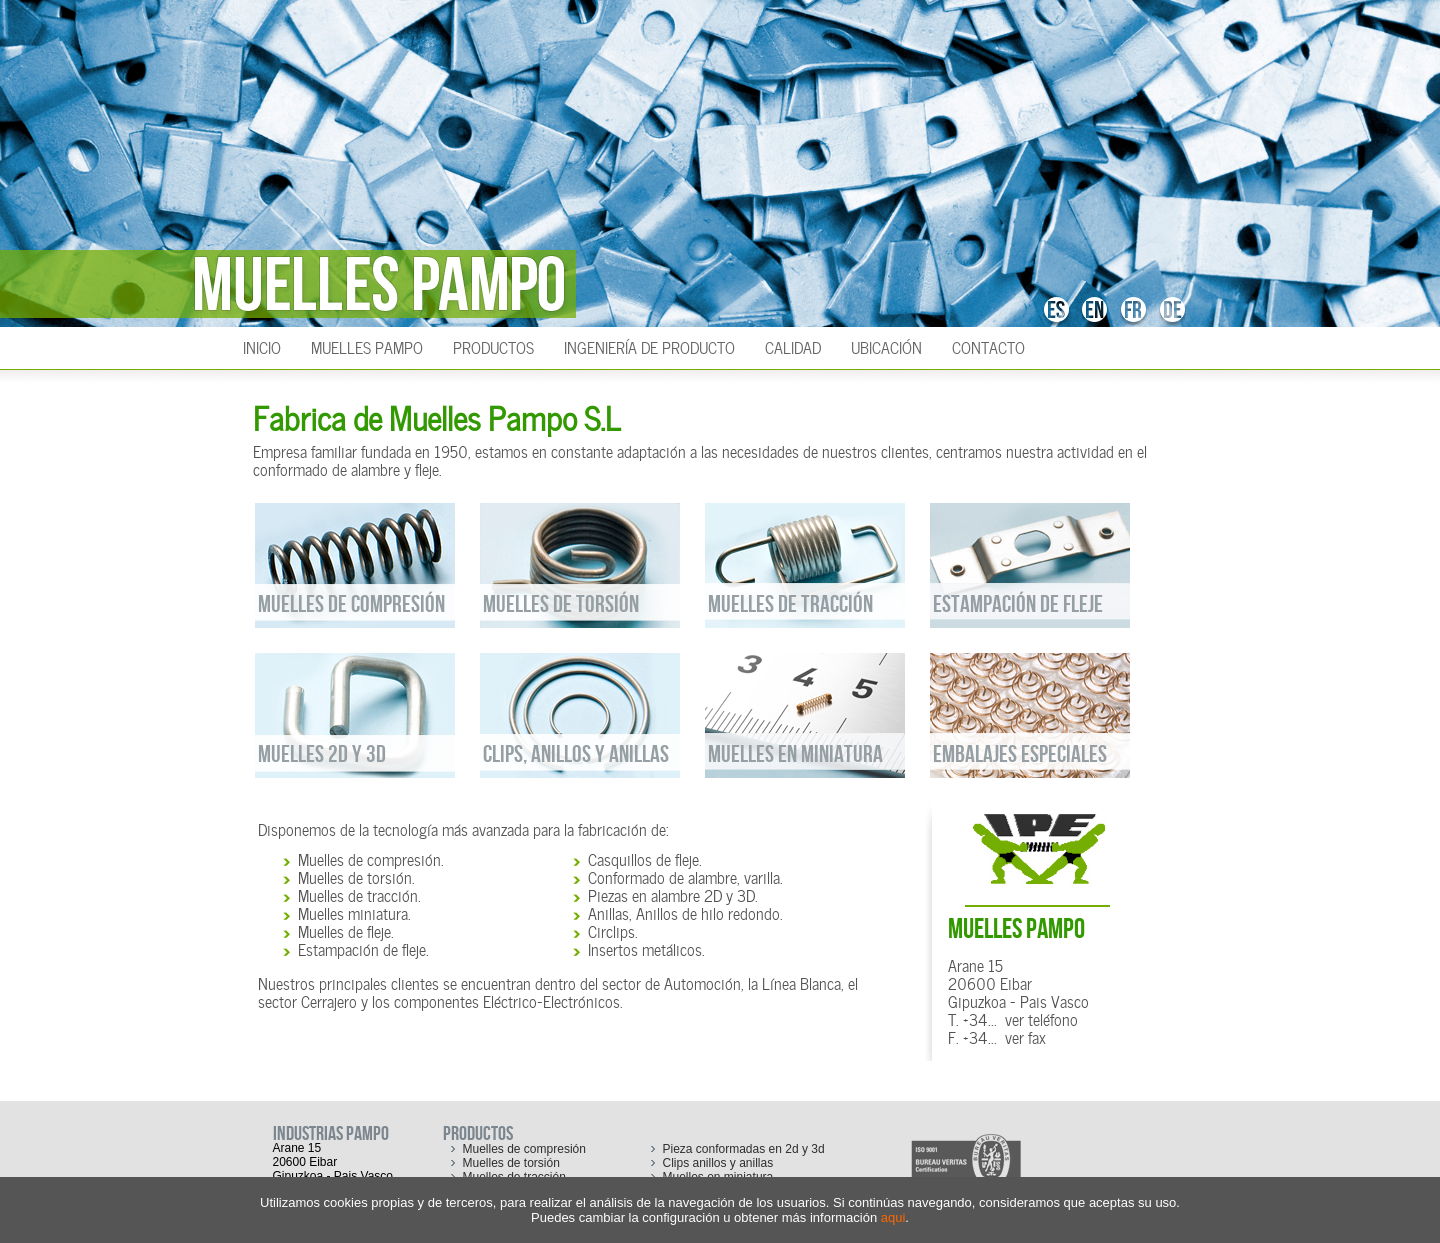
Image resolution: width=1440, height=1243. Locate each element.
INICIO (262, 346)
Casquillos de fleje (643, 858)
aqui (893, 1217)
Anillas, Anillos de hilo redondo (684, 912)
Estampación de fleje (362, 948)
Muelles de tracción (358, 894)
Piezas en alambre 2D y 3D (671, 894)
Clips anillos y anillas (718, 1163)
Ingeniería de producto (649, 346)
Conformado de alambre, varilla (684, 876)
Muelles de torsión (355, 876)
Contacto (988, 346)
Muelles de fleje (344, 930)
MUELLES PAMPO (1016, 929)
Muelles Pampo (367, 346)
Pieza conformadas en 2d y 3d (744, 1149)
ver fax (1025, 1036)
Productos (493, 346)
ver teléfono (1041, 1018)
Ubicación (886, 346)
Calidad (793, 346)
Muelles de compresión (369, 858)
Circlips (611, 930)
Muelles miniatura (353, 912)
